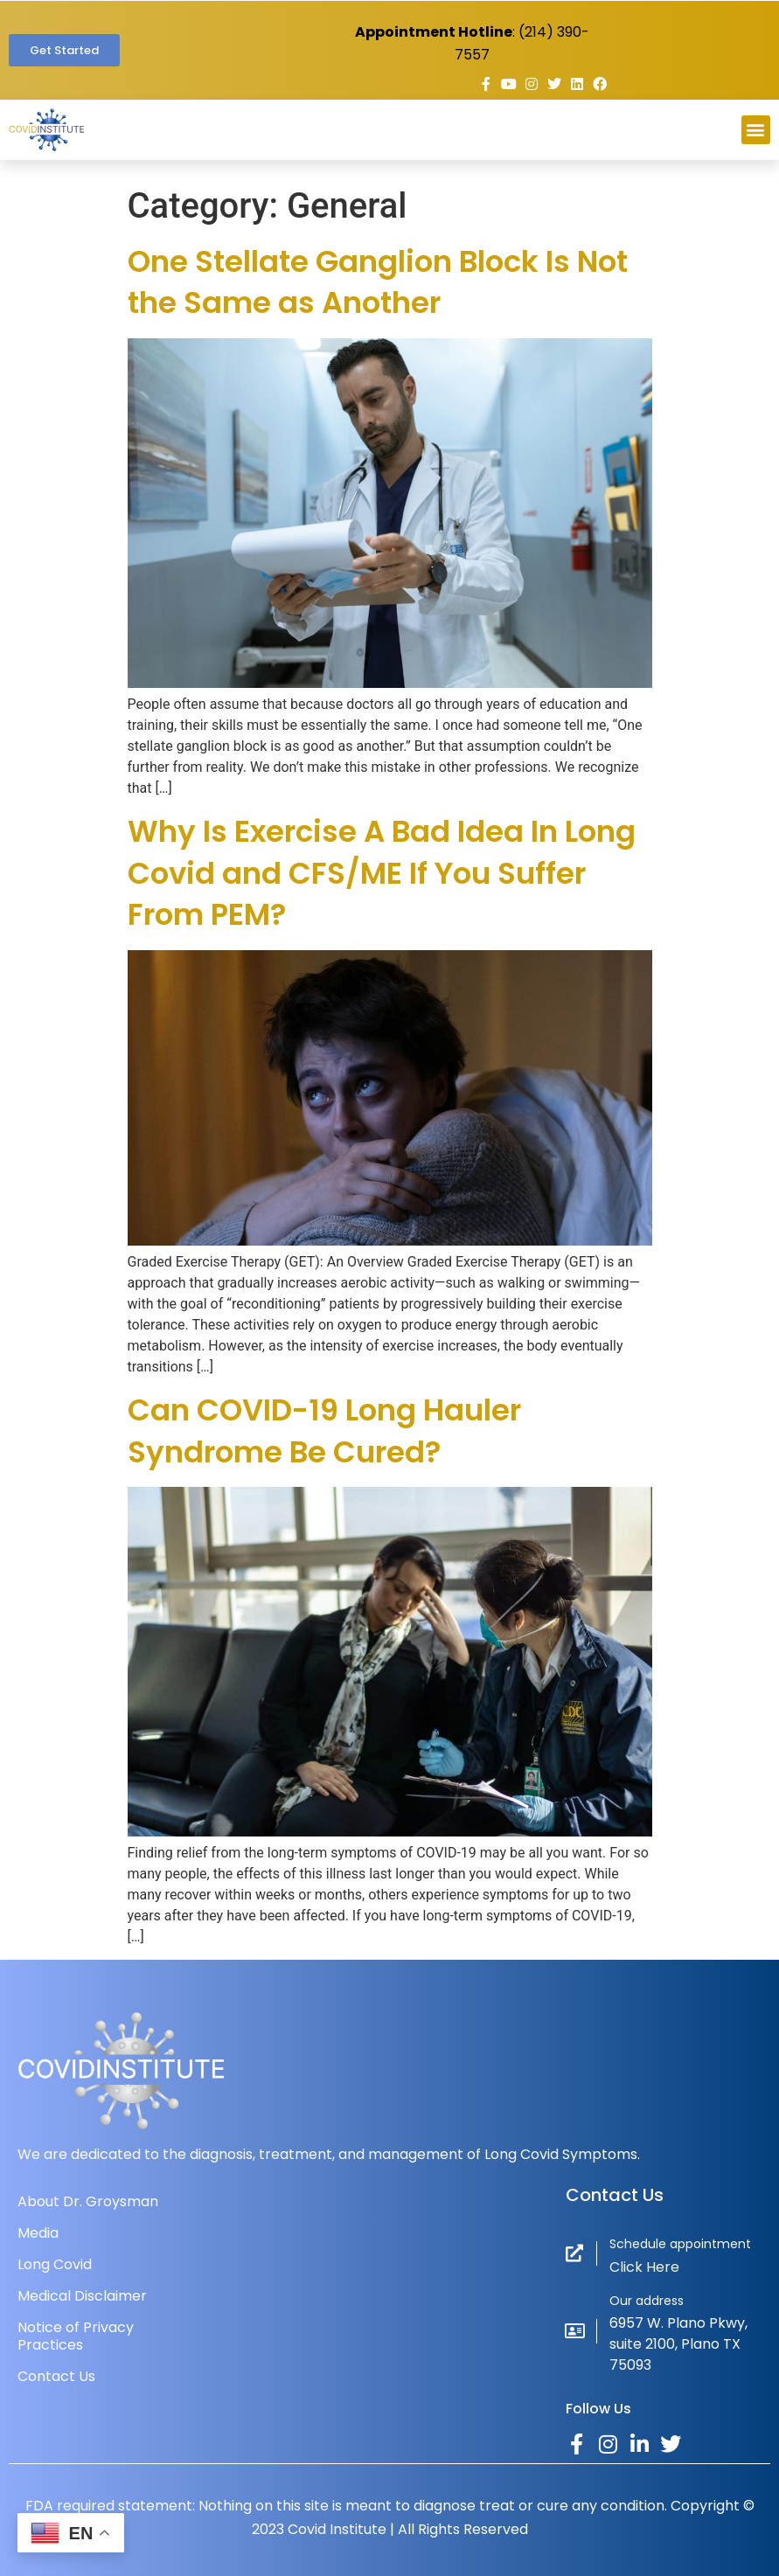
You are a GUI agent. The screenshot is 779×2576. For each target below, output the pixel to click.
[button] (755, 129)
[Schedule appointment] (574, 2253)
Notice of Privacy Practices (75, 2336)
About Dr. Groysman (87, 2201)
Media (38, 2233)
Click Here (644, 2267)
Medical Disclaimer (82, 2296)
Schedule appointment (680, 2244)
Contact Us (56, 2376)
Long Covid (54, 2264)
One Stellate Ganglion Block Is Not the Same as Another (378, 282)
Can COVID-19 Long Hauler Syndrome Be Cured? (324, 1431)
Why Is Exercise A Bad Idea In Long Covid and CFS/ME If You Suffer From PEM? (382, 872)
